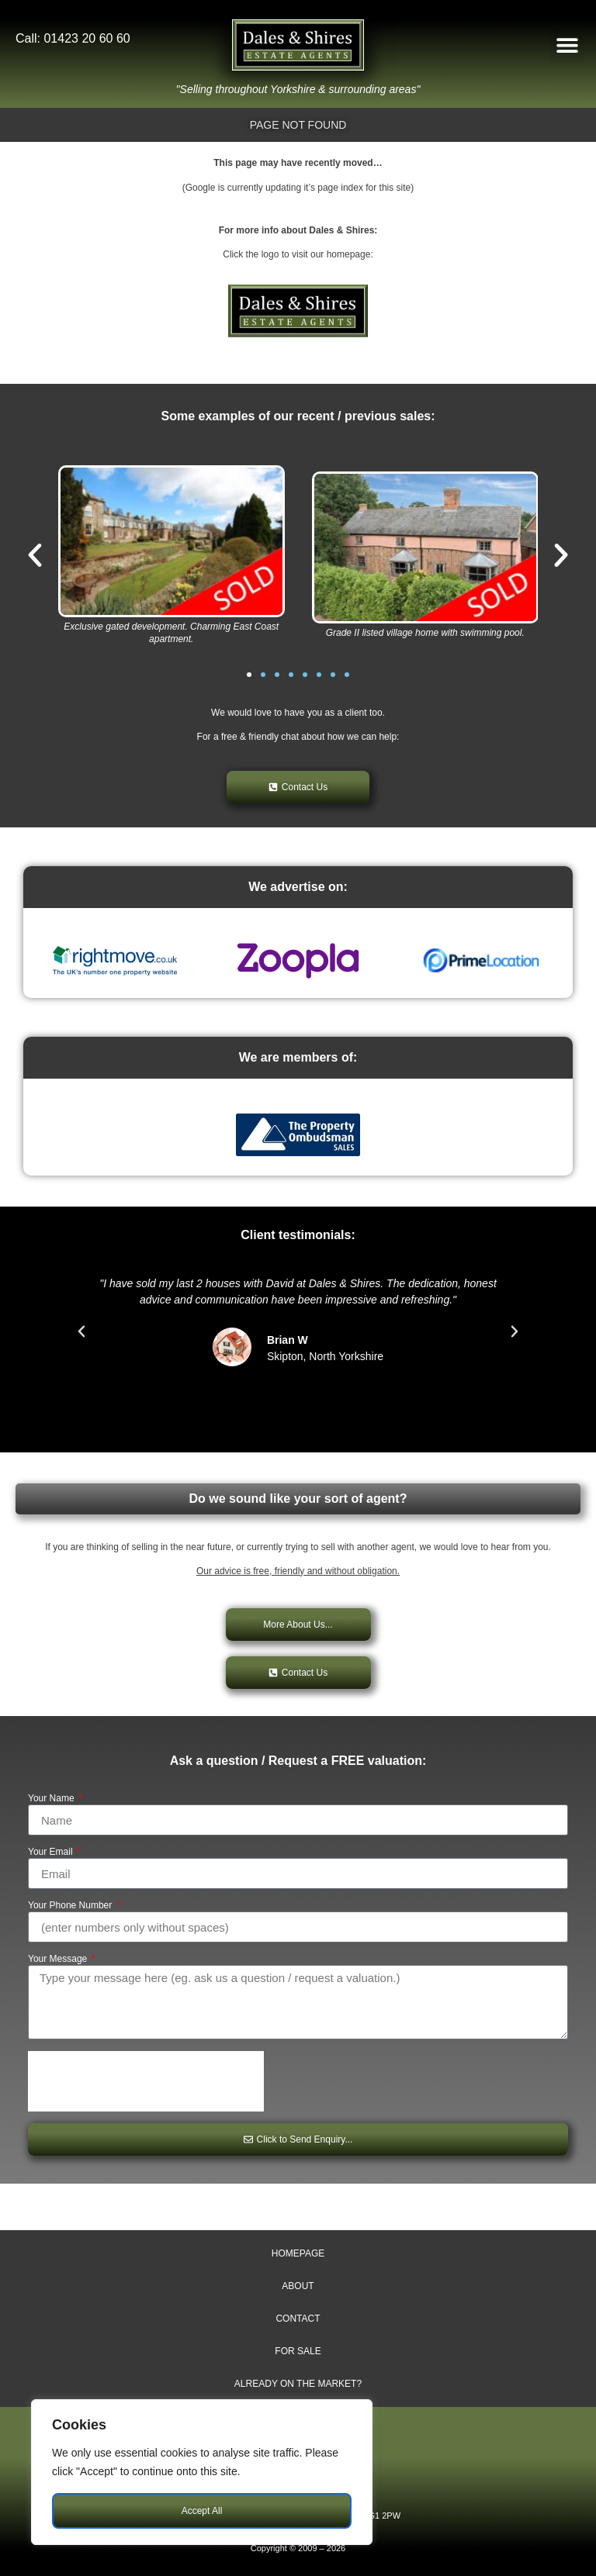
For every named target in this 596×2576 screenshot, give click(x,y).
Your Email (51, 1852)
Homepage (298, 2253)
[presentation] (146, 2081)
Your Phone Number (71, 1906)
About (298, 2286)
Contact (297, 2318)
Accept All (202, 2510)
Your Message (59, 1959)
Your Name (52, 1799)
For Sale (298, 2351)
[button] (566, 45)
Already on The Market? (298, 2383)
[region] (201, 2472)
